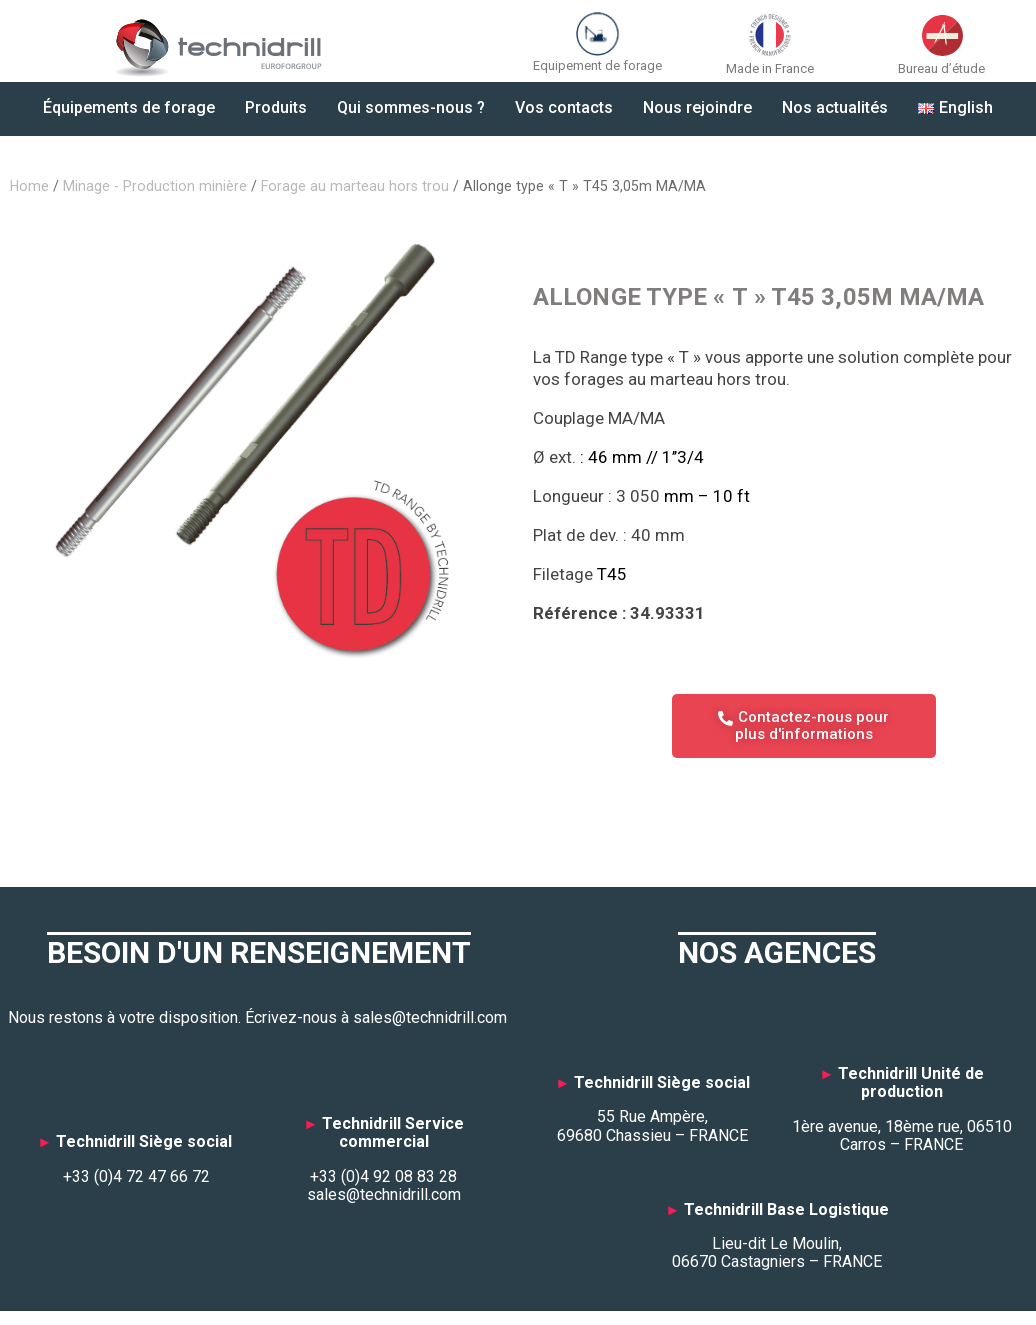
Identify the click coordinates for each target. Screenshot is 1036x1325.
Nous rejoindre (697, 107)
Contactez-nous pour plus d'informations (804, 725)
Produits (276, 107)
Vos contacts (564, 107)
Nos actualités (835, 107)
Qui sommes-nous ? (411, 107)
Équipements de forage (129, 107)
